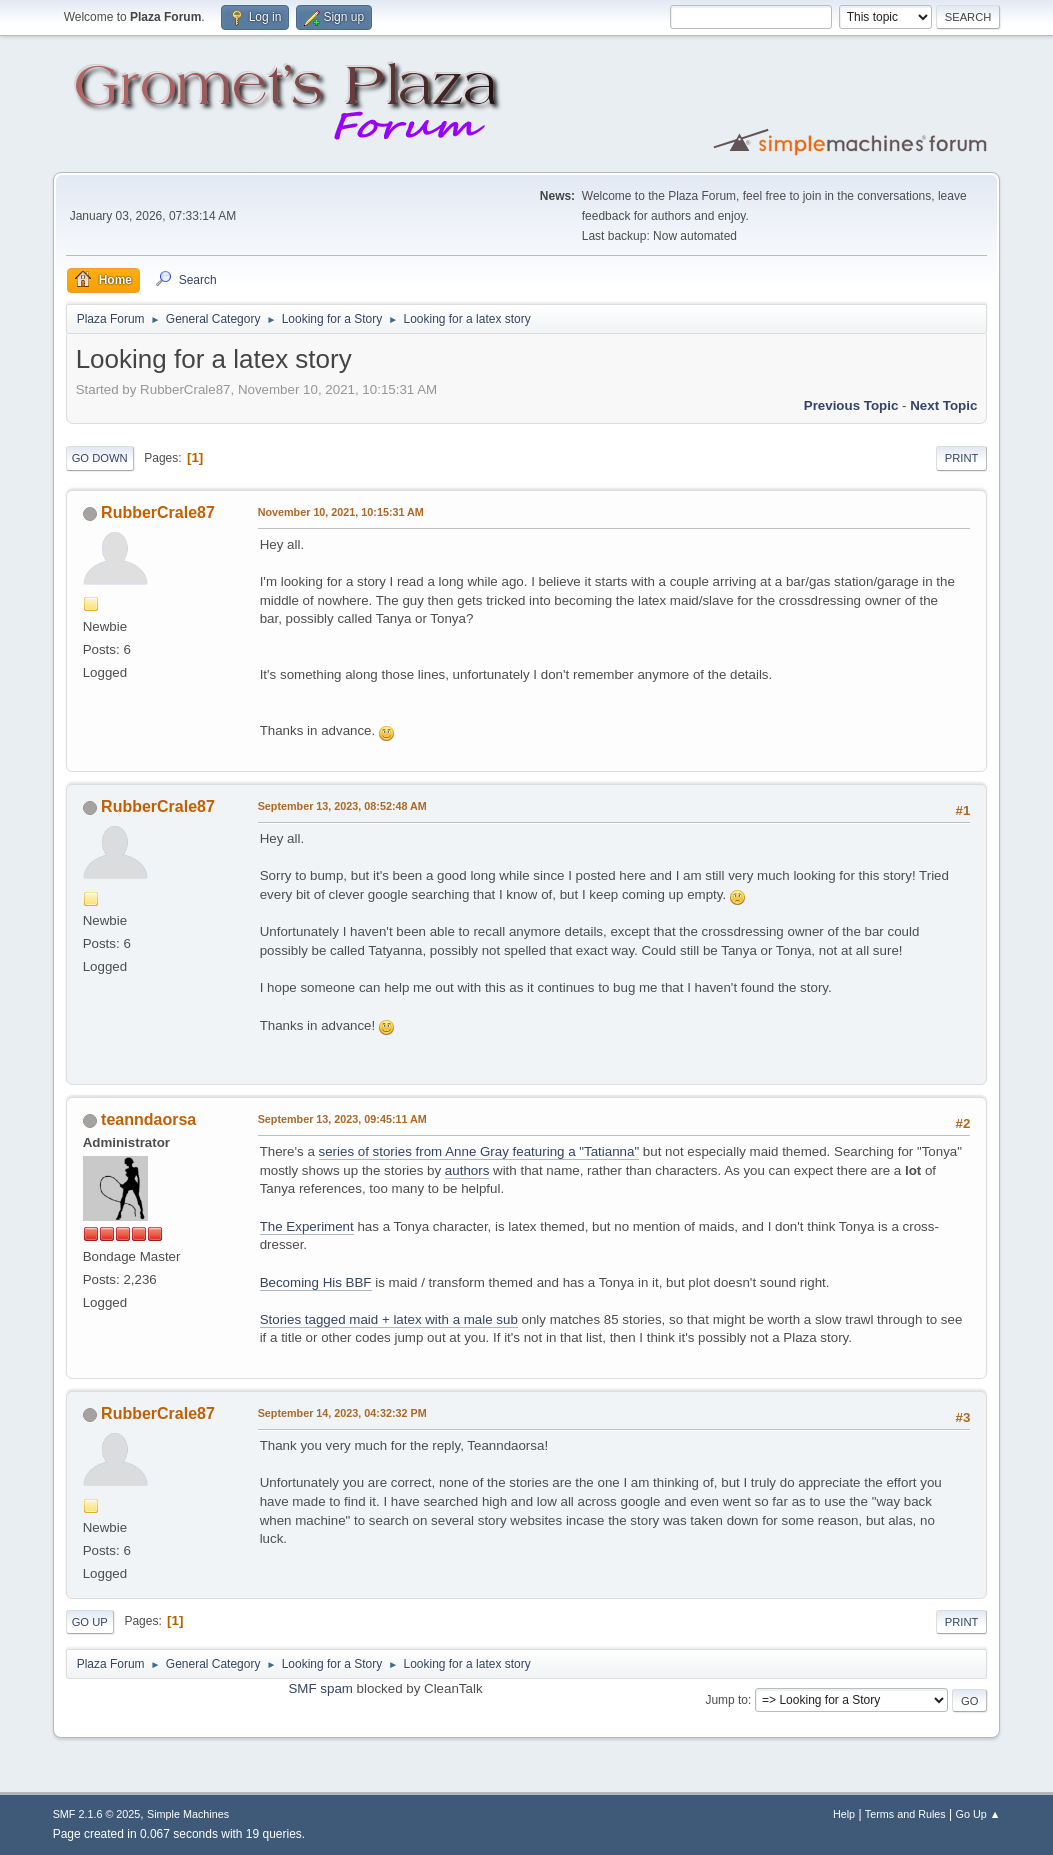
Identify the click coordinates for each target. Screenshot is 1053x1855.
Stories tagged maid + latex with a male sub (389, 1319)
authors (467, 1170)
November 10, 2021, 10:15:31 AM (341, 512)
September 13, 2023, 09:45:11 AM (342, 1119)
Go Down (100, 458)
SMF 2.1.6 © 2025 (97, 1814)
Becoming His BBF (316, 1282)
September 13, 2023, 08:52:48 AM (342, 806)
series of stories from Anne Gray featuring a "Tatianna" (479, 1151)
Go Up (90, 1622)
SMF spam (320, 1688)
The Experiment (307, 1226)
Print (962, 458)
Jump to (726, 1700)
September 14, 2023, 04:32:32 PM (342, 1413)
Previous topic (851, 405)
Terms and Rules (905, 1814)
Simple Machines (188, 1814)
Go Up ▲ (978, 1814)
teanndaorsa (148, 1119)
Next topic (943, 405)
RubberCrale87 (158, 512)
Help (844, 1814)
